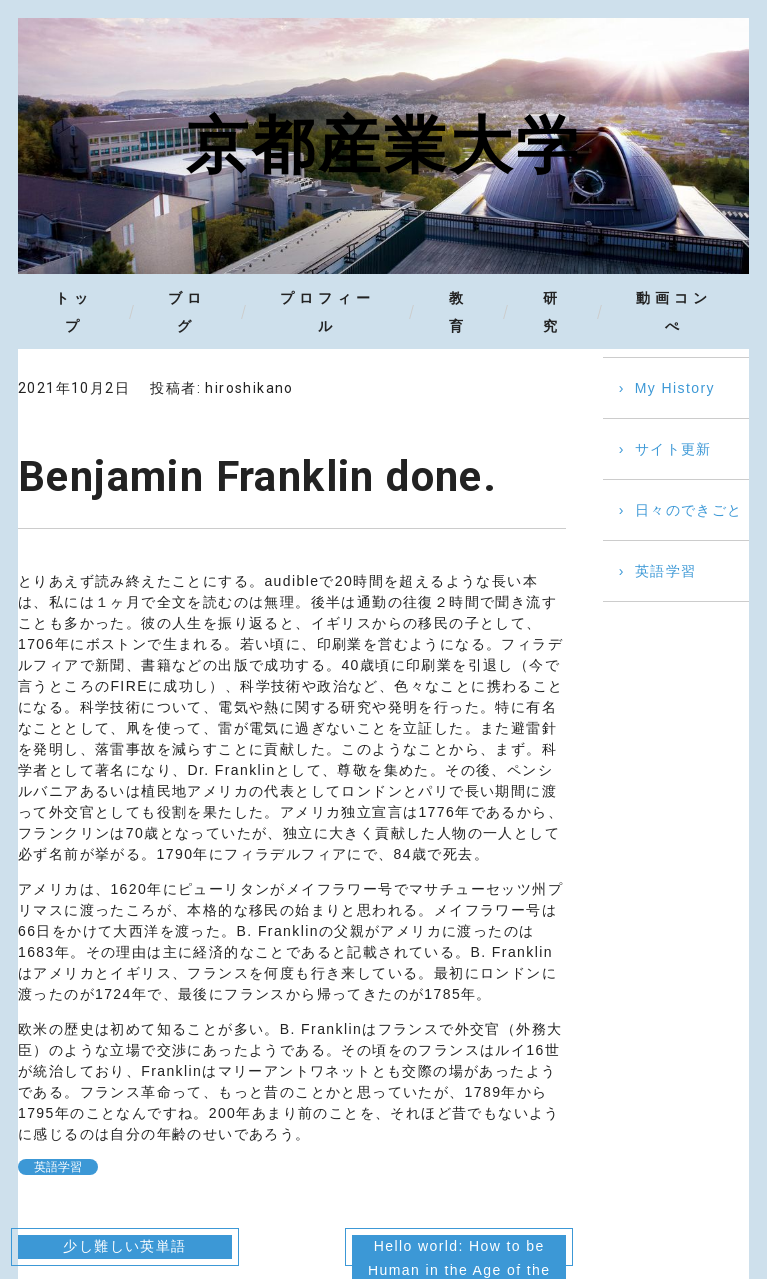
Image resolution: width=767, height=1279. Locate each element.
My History (675, 389)
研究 (552, 312)
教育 (457, 312)
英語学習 (58, 1168)
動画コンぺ (675, 312)
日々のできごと (689, 511)
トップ (74, 312)
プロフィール (327, 312)
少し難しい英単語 (124, 1247)
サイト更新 (673, 450)
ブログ (187, 312)
